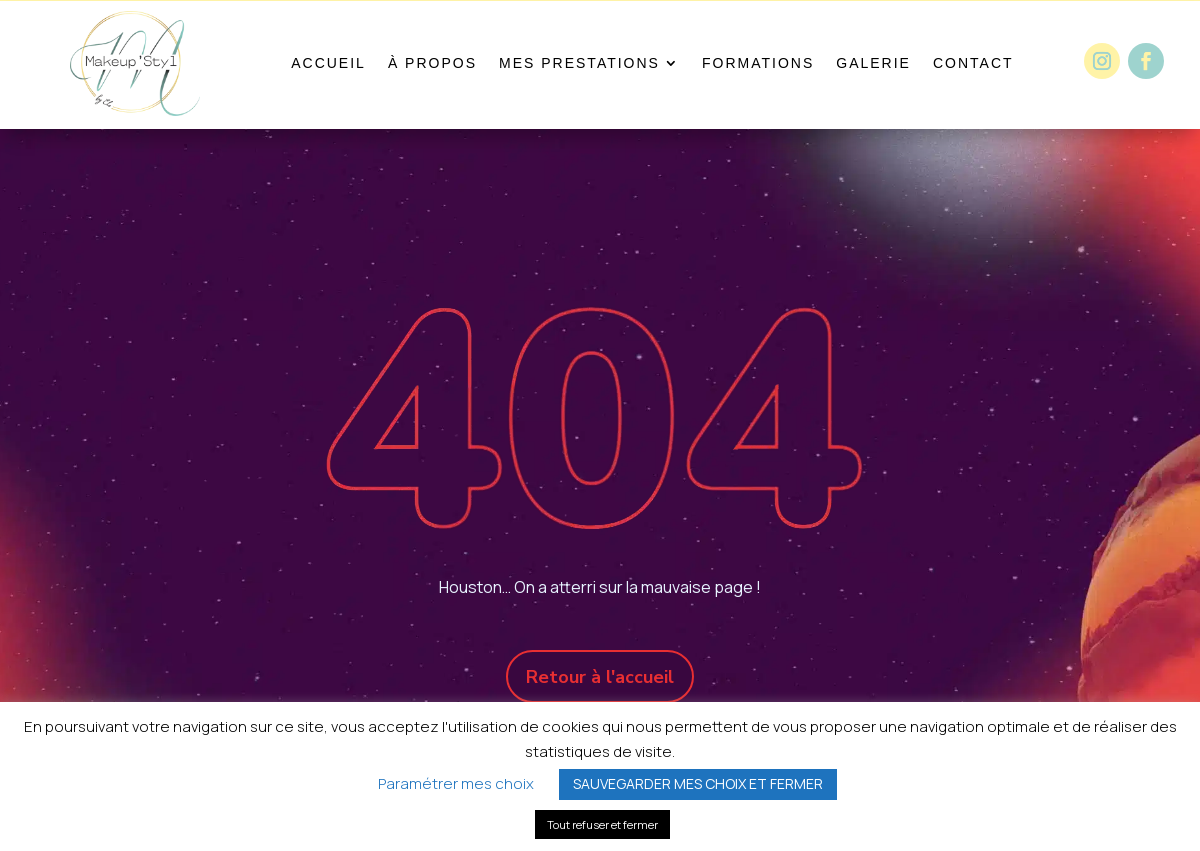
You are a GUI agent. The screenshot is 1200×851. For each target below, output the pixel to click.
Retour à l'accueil (600, 677)
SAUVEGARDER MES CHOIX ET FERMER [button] (698, 783)
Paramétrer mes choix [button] (456, 783)
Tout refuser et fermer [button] (602, 824)
